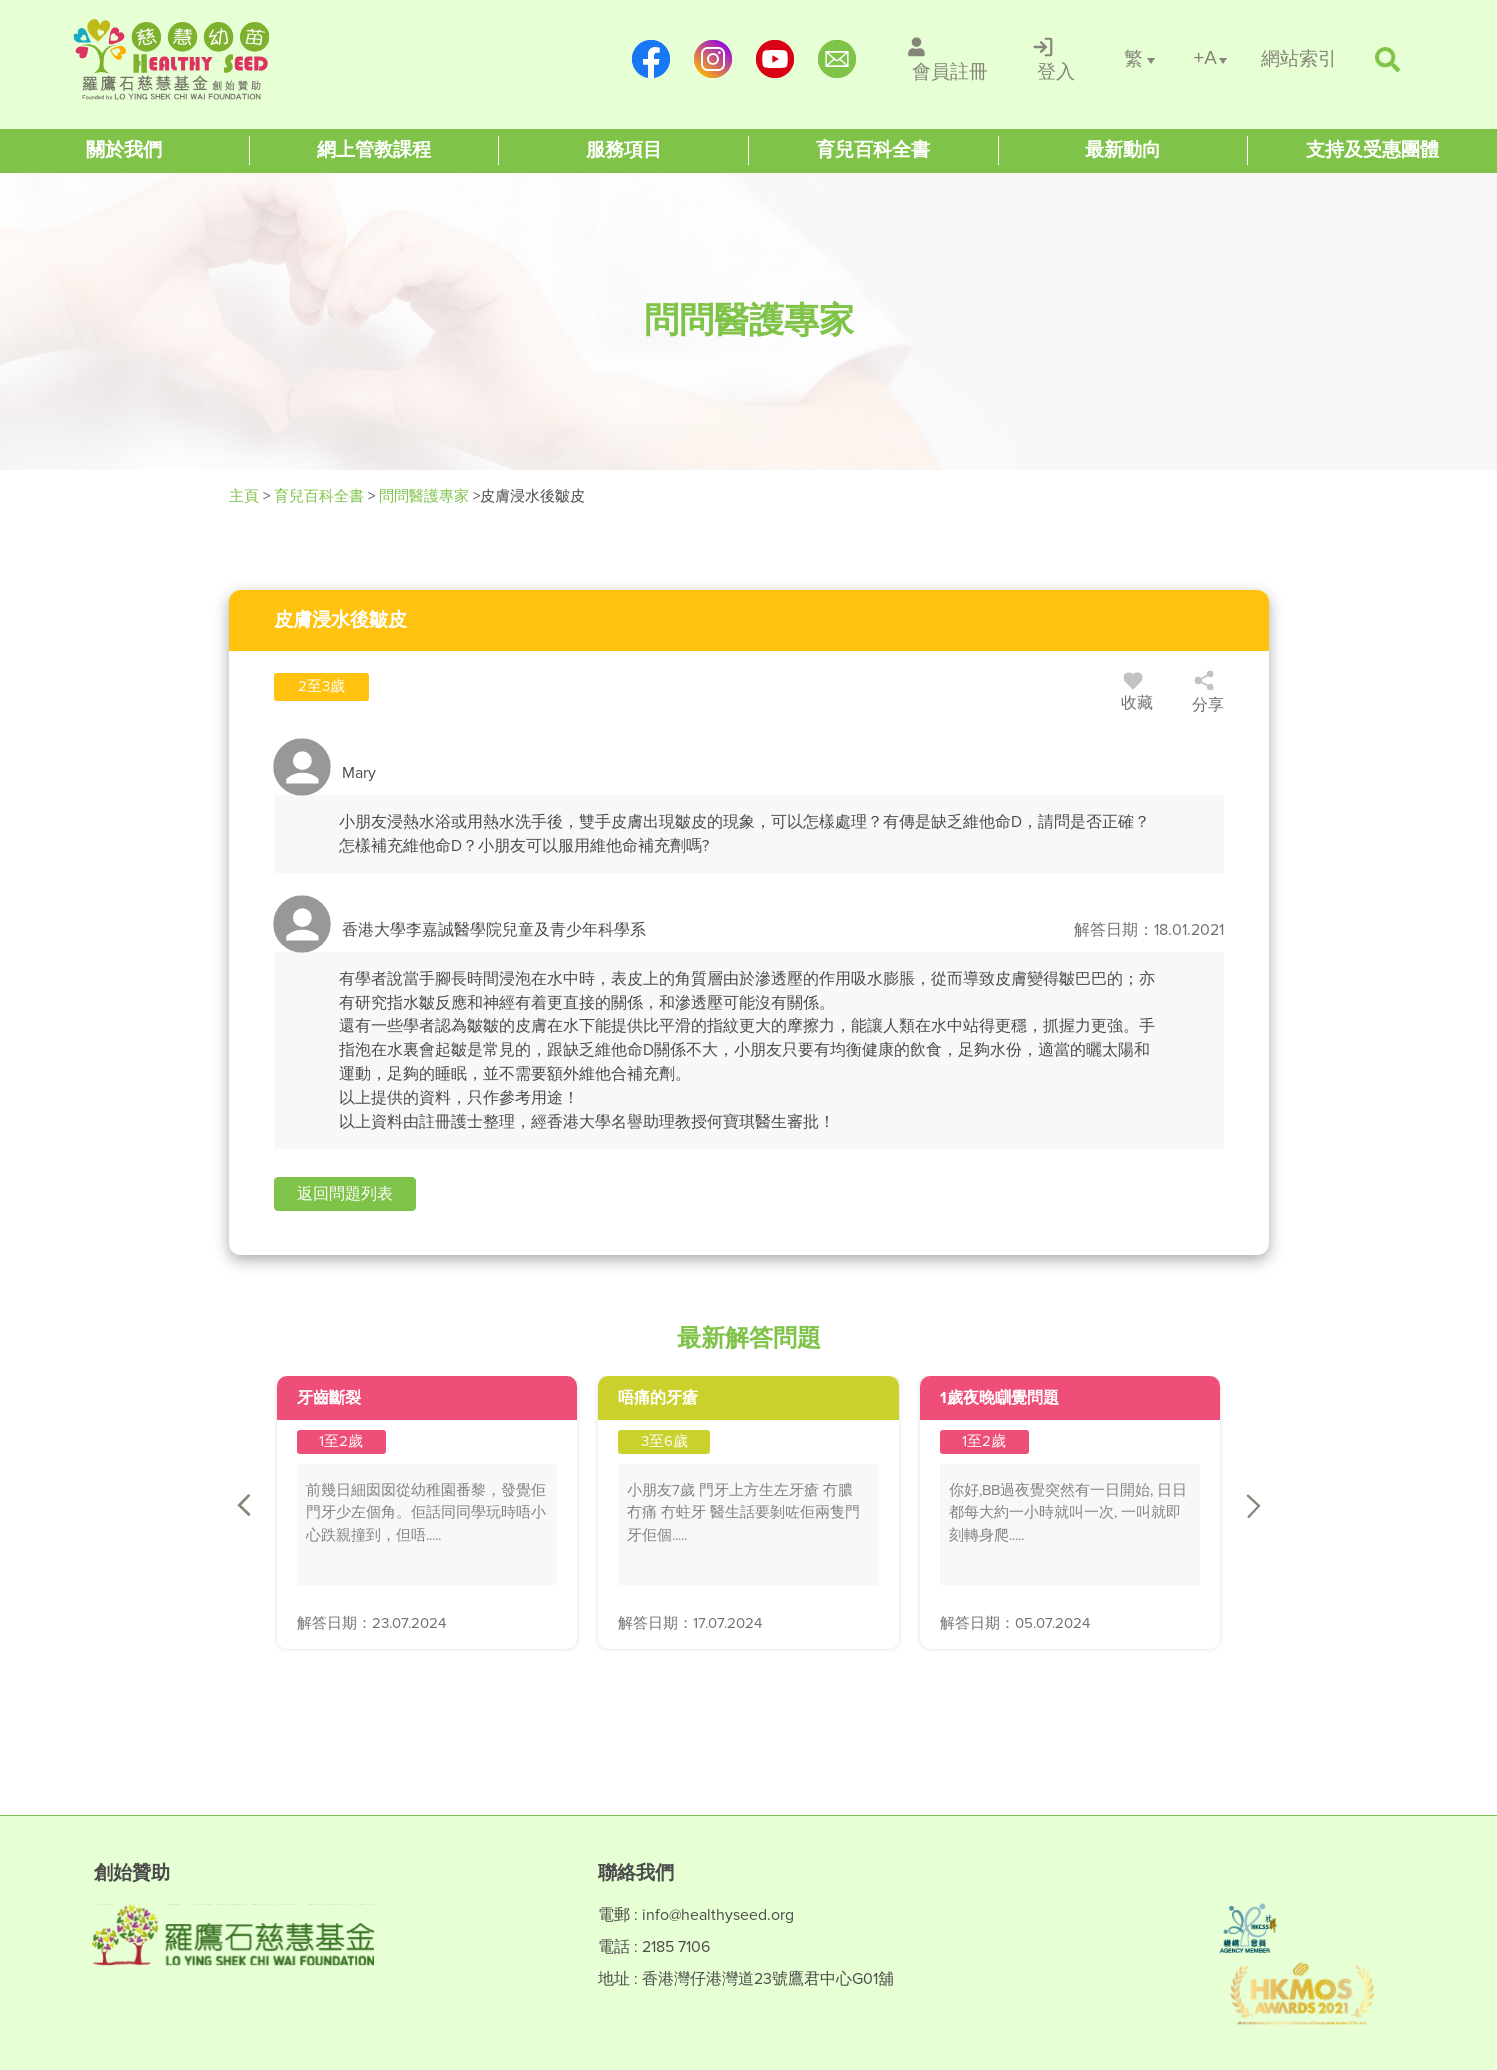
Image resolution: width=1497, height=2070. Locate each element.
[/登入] (1055, 59)
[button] (345, 1194)
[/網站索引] (1299, 59)
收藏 (1137, 695)
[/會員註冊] (949, 59)
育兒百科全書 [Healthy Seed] (319, 496)
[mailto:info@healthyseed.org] (837, 59)
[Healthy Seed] (201, 59)
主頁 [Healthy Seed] (246, 496)
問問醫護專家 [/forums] (424, 496)
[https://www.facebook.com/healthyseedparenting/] (651, 59)
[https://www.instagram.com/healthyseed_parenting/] (713, 59)
